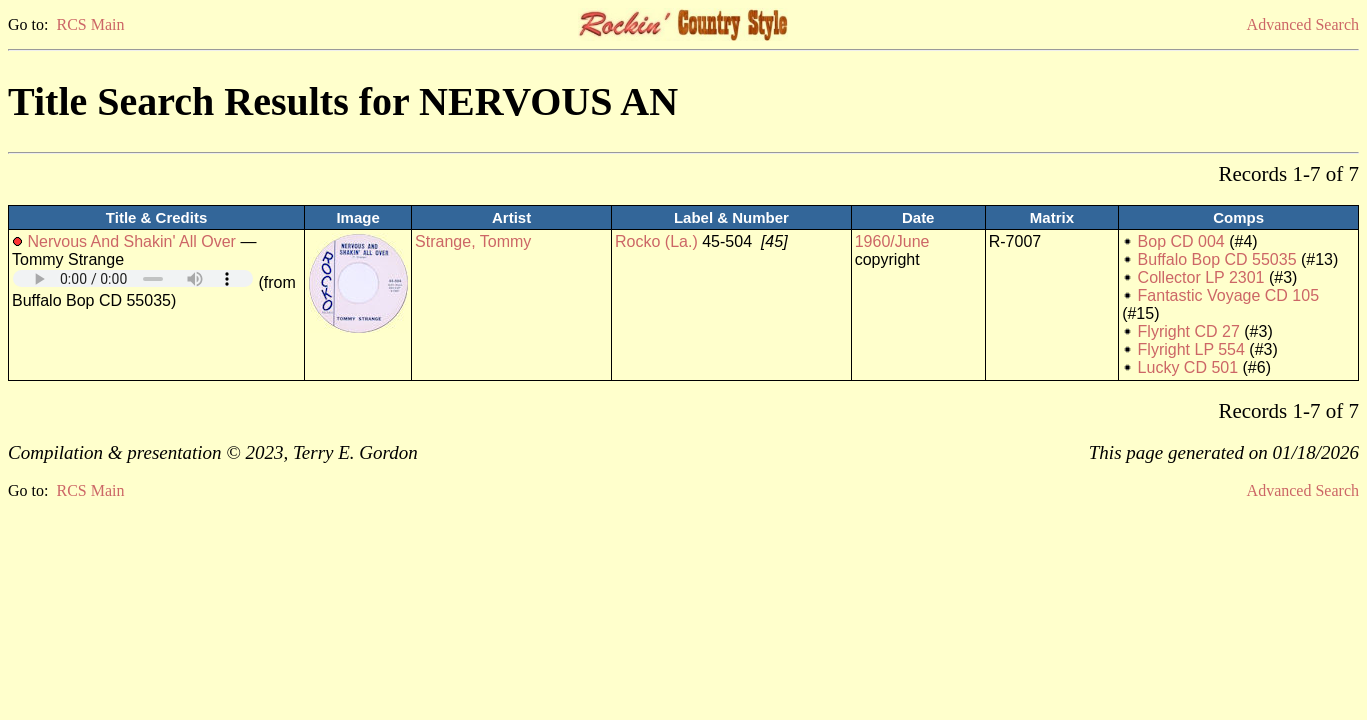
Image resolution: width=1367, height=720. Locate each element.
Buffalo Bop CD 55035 (1217, 259)
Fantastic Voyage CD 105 (1228, 295)
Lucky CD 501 (1188, 367)
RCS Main (90, 24)
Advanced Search (1303, 24)
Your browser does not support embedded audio (133, 278)
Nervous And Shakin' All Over (131, 241)
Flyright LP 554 (1191, 349)
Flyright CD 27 (1189, 331)
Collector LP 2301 (1201, 277)
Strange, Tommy (473, 241)
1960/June (892, 241)
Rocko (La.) (656, 241)
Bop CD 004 (1181, 241)
